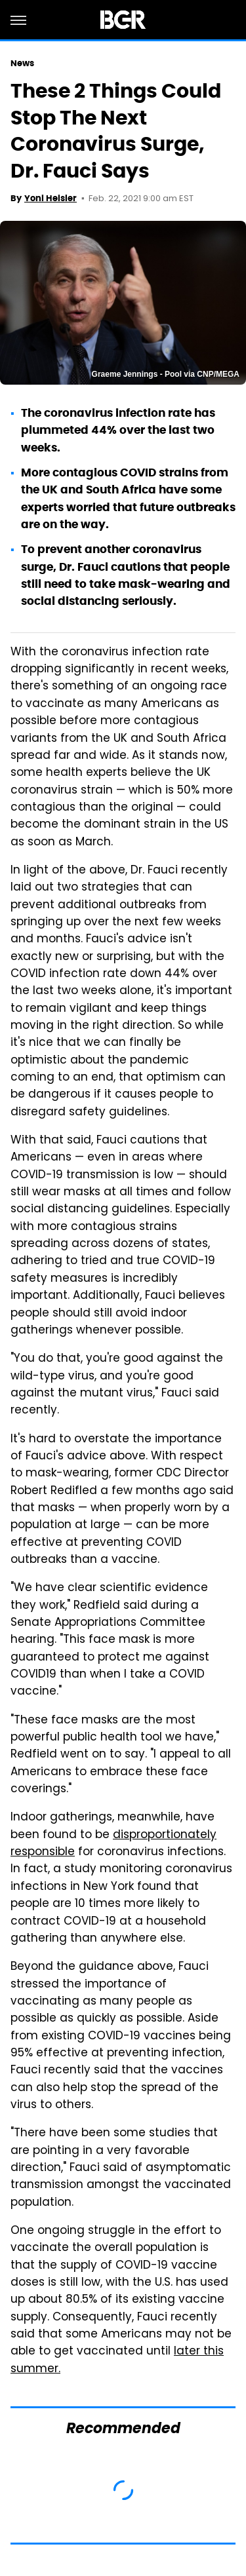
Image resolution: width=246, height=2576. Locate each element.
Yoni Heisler (50, 198)
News (22, 63)
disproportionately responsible (113, 1844)
